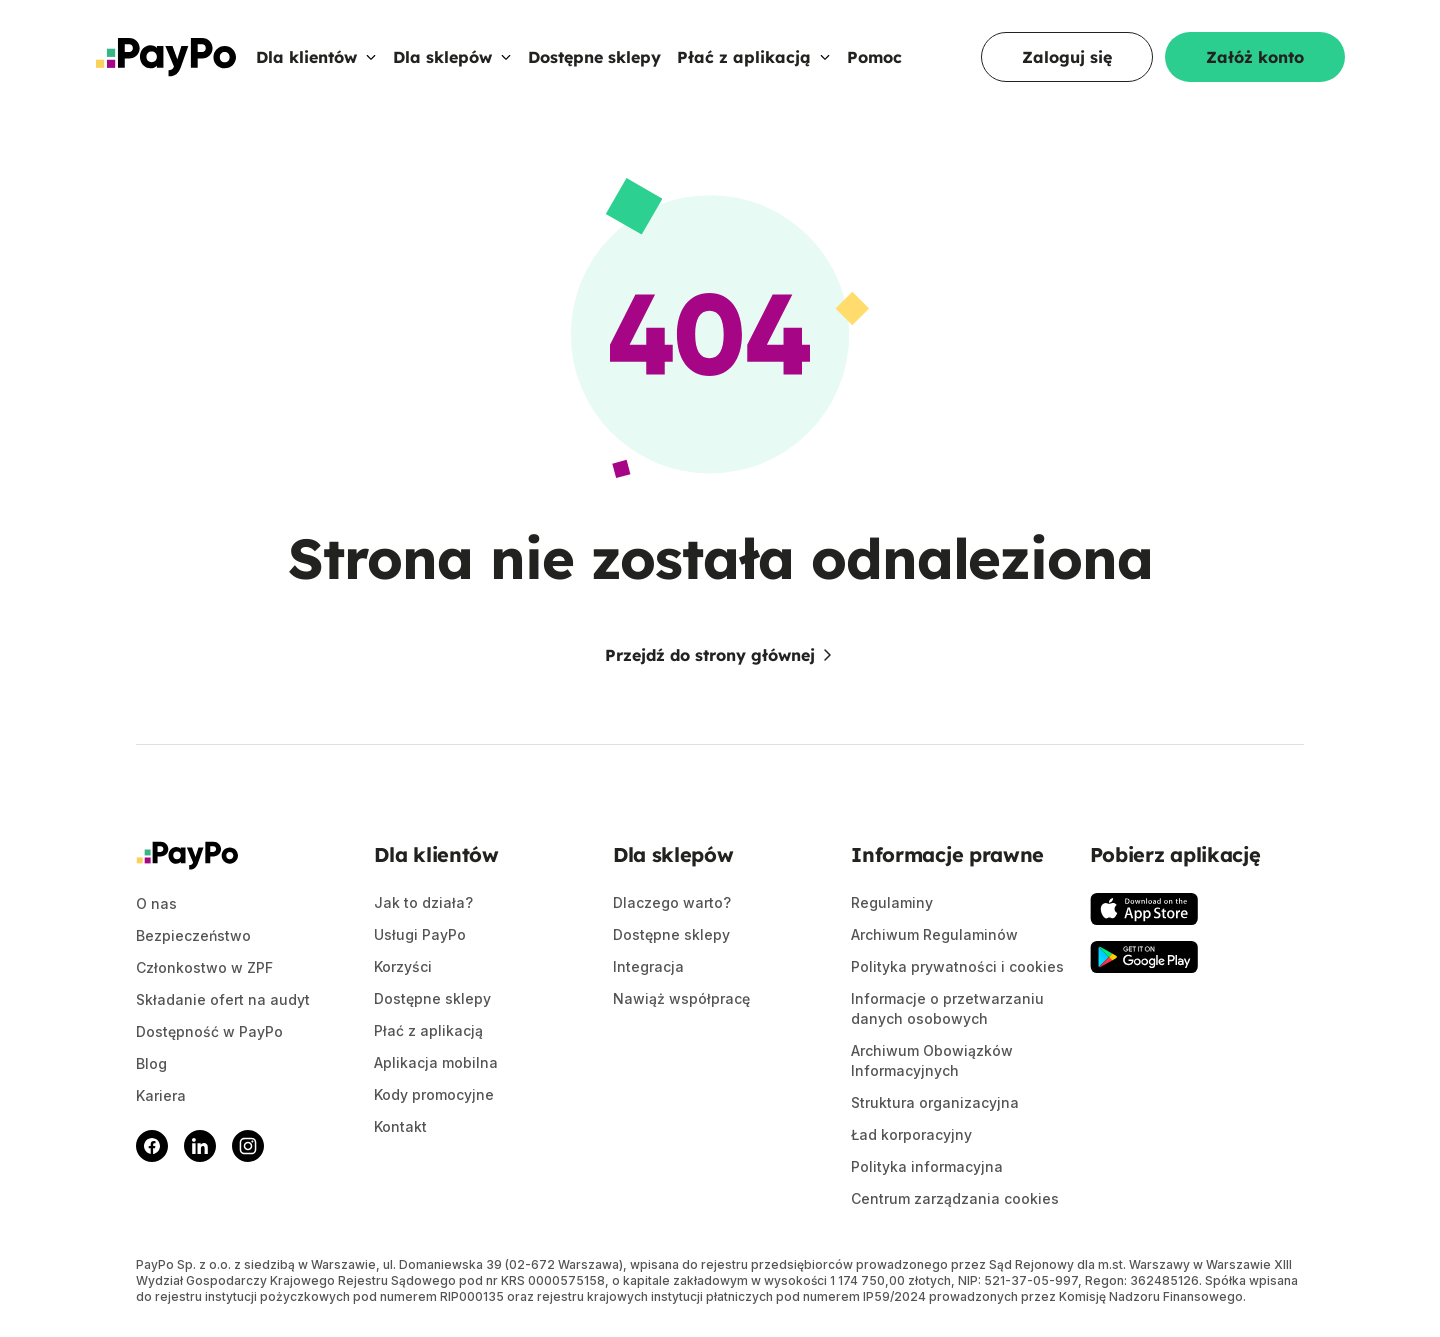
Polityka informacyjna (927, 1166)
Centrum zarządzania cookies (955, 1198)
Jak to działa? (423, 902)
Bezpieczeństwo (193, 935)
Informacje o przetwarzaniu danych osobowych (947, 1008)
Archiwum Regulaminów (934, 934)
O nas (156, 903)
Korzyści (403, 966)
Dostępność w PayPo (209, 1031)
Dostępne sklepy (594, 57)
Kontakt (400, 1126)
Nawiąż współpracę (681, 998)
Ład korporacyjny (911, 1134)
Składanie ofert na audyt (223, 999)
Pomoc (874, 57)
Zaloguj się (1067, 57)
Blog (151, 1063)
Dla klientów (316, 57)
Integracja (648, 966)
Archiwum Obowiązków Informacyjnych (932, 1060)
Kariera (161, 1095)
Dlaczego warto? (672, 902)
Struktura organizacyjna (935, 1102)
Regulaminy (892, 902)
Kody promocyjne (434, 1094)
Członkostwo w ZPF (204, 967)
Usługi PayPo (420, 934)
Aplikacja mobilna (436, 1062)
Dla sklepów (452, 57)
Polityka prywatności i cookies (957, 966)
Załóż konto (1255, 57)
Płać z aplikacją (754, 57)
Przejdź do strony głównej (720, 655)
